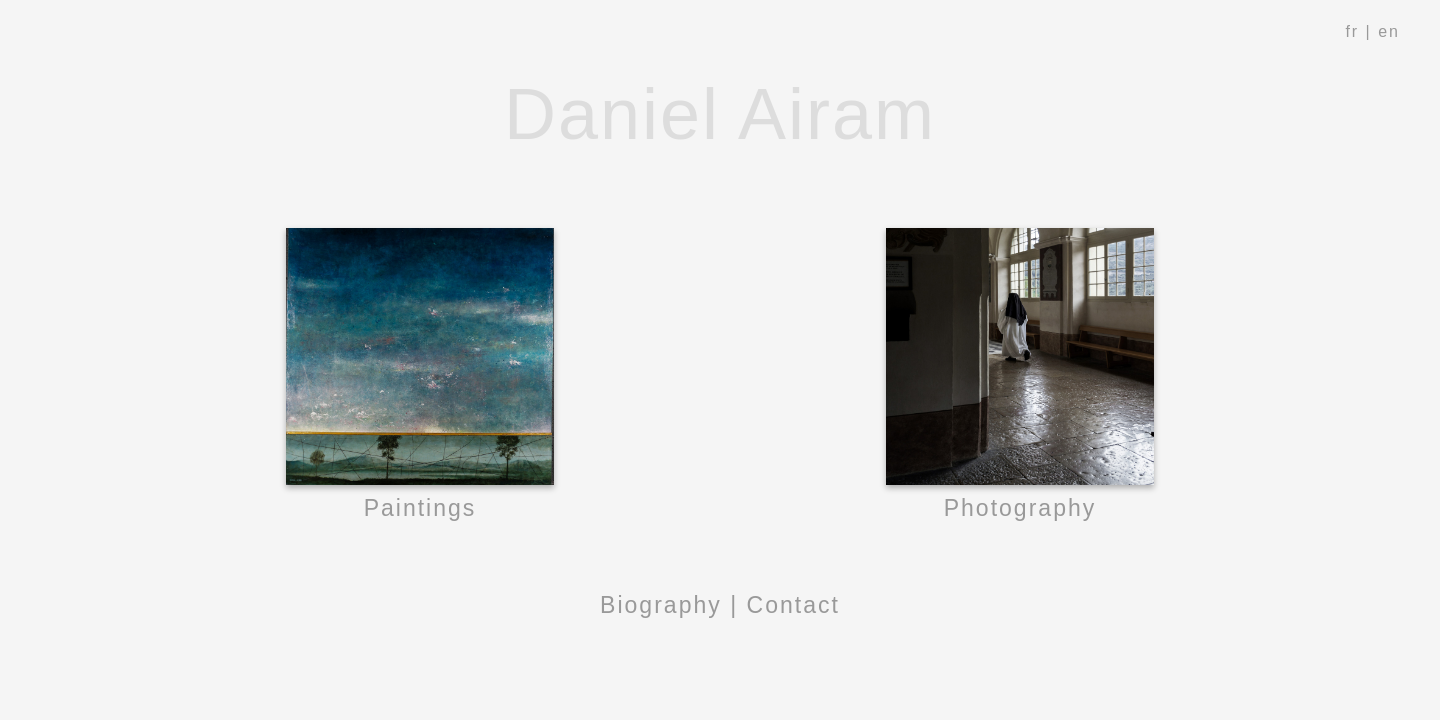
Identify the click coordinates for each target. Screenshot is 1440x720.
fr (1352, 31)
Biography (661, 605)
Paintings (420, 508)
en (1389, 31)
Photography (1020, 508)
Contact (793, 605)
